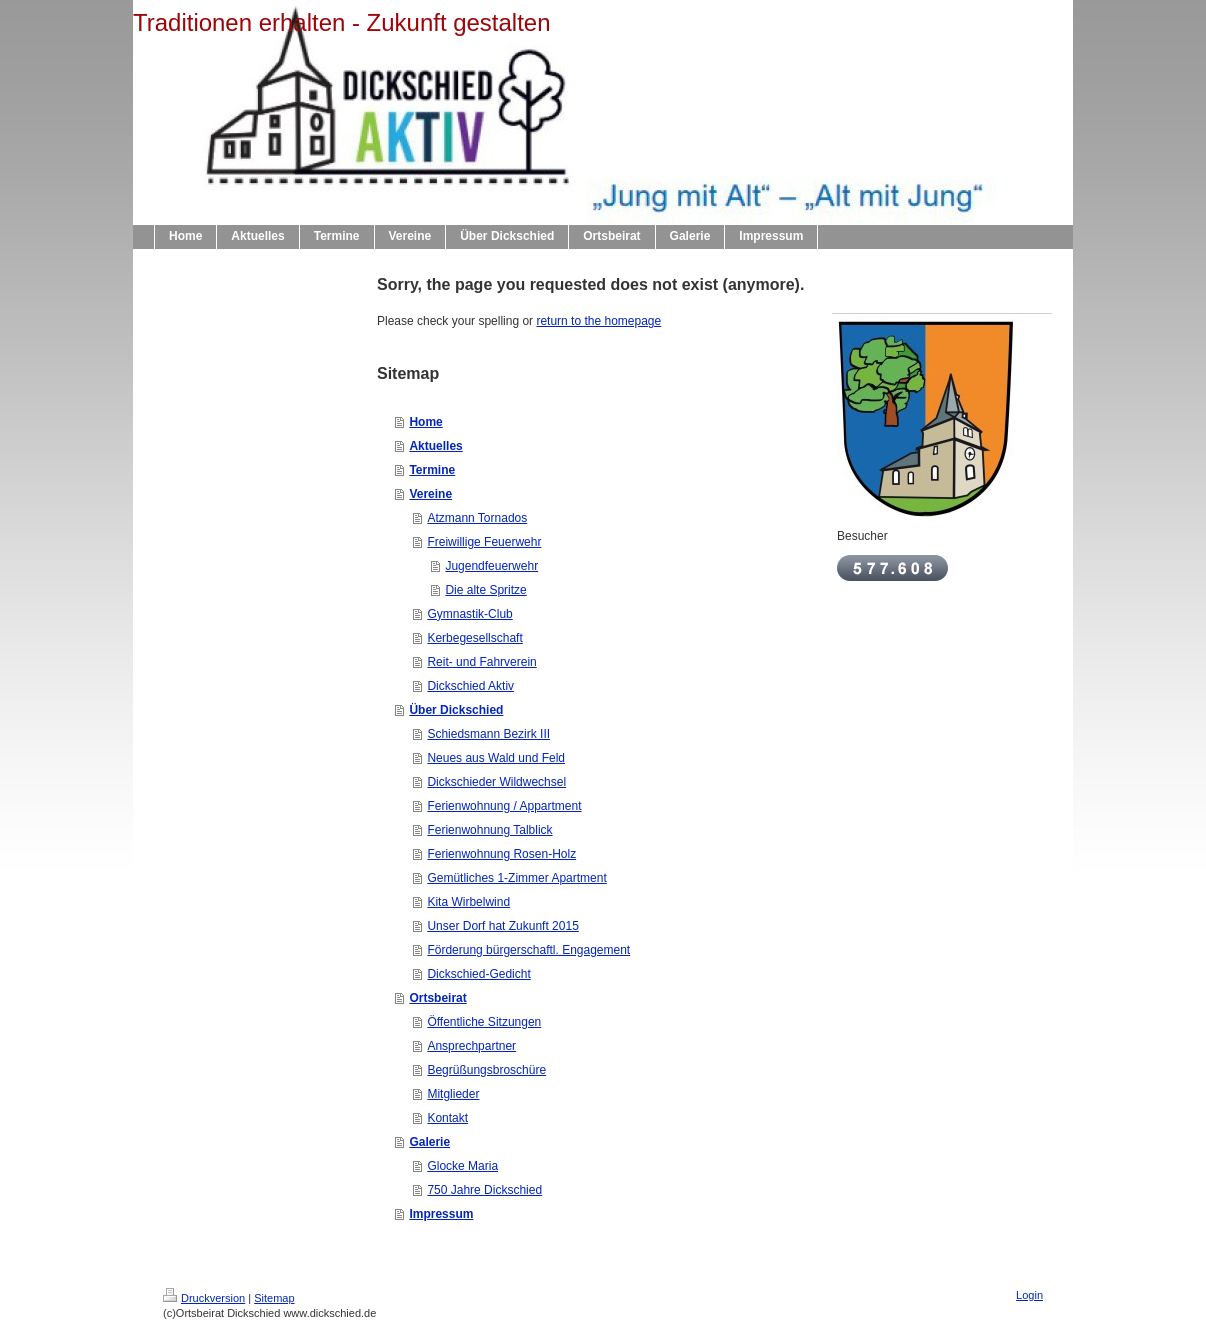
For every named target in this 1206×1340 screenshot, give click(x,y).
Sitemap (274, 1298)
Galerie (429, 1142)
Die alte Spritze (485, 590)
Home (425, 422)
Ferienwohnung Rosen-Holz (501, 854)
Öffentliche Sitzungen (484, 1022)
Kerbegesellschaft (474, 638)
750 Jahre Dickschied (484, 1190)
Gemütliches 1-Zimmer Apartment (516, 878)
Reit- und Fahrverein (481, 662)
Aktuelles (435, 446)
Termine (432, 470)
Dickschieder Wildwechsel (496, 782)
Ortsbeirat (437, 998)
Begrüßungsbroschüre (486, 1070)
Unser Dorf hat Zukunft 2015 (502, 926)
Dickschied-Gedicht (478, 974)
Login (1029, 1295)
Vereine (430, 494)
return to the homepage (598, 321)
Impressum (441, 1214)
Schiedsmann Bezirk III (488, 734)
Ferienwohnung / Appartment (504, 806)
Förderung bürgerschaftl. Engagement (528, 950)
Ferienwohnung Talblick (489, 830)
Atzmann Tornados (477, 518)
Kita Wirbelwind (468, 902)
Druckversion (204, 1298)
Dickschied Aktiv (470, 686)
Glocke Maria (462, 1166)
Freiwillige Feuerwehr (484, 542)
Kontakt (447, 1118)
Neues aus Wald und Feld (496, 758)
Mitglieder (453, 1094)
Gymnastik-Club (469, 614)
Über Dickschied (456, 710)
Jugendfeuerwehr (491, 566)
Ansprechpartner (471, 1046)
